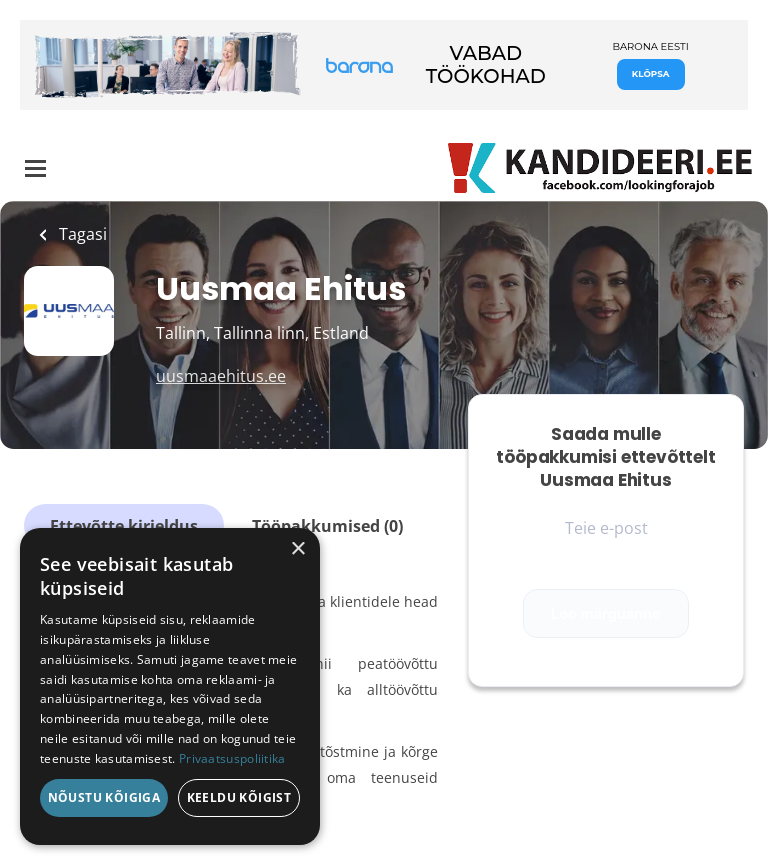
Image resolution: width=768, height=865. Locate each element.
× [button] (297, 549)
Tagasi (81, 234)
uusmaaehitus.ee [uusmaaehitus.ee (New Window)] (221, 376)
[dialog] (170, 686)
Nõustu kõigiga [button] (104, 797)
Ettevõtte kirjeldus (124, 526)
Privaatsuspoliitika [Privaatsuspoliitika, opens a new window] (232, 758)
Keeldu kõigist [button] (239, 797)
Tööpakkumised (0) (327, 526)
